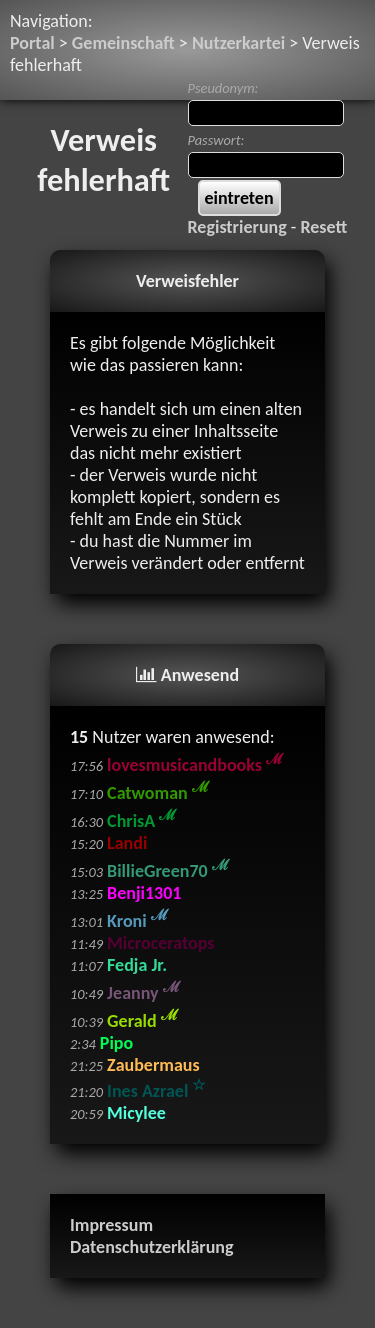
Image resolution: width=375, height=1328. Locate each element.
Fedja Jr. (137, 965)
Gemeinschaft (123, 43)
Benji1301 (144, 893)
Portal (32, 43)
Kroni (137, 921)
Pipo (116, 1043)
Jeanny (143, 993)
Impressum (111, 1225)
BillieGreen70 (168, 871)
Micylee (136, 1113)
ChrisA (141, 821)
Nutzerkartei (238, 43)
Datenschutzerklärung (152, 1247)
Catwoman (158, 793)
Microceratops (160, 943)
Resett (323, 227)
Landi (127, 843)
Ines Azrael (156, 1091)
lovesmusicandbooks (195, 765)
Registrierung (237, 227)
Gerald (142, 1021)
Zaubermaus (153, 1065)
